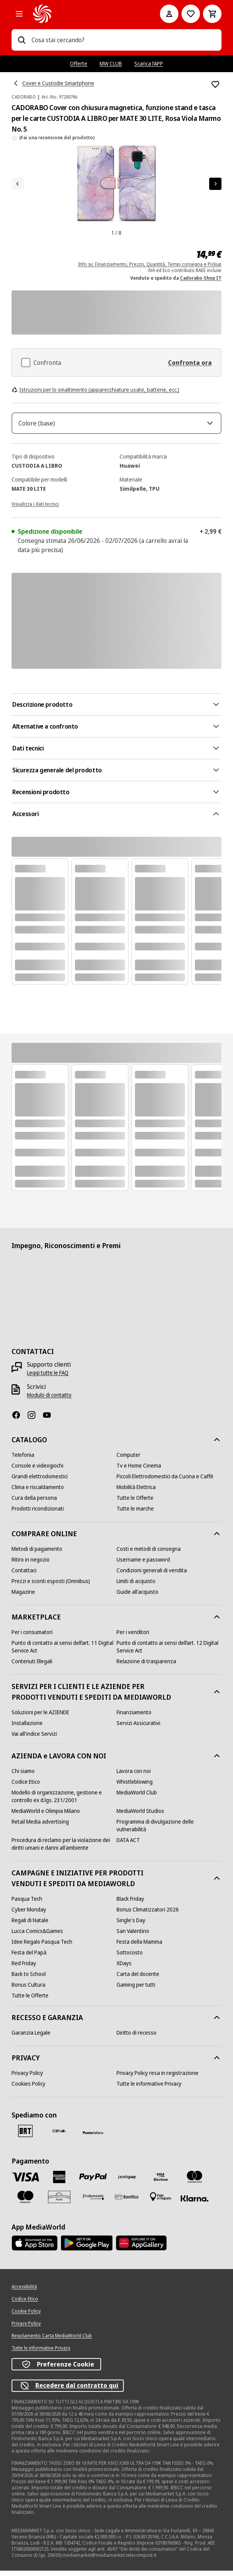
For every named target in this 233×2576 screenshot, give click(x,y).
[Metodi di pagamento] (37, 1554)
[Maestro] (25, 2202)
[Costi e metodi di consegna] (148, 1554)
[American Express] (59, 2182)
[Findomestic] (93, 2202)
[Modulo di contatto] (49, 1400)
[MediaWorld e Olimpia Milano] (46, 1816)
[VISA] (25, 2182)
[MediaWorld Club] (136, 1798)
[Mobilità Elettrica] (136, 1492)
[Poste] (93, 2138)
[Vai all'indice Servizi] (34, 1739)
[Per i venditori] (132, 1637)
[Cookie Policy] (26, 2317)
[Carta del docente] (137, 1979)
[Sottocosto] (129, 1958)
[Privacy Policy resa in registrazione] (157, 2078)
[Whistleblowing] (134, 1787)
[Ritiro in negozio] (31, 1565)
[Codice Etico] (26, 1787)
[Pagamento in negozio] (161, 2202)
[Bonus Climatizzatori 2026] (147, 1915)
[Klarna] (194, 2204)
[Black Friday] (130, 1904)
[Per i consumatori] (32, 1637)
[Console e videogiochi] (37, 1471)
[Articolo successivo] (215, 184)
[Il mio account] (169, 14)
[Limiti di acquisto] (135, 1586)
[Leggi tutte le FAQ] (47, 1378)
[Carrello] (212, 14)
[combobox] (123, 40)
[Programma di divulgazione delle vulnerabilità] (168, 1831)
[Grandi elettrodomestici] (40, 1482)
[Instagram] (34, 1420)
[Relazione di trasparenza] (146, 1667)
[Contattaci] (24, 1576)
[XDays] (123, 1968)
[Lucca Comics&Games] (37, 1936)
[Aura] (59, 2202)
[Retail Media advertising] (40, 1827)
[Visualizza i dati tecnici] (35, 508)
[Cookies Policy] (28, 2089)
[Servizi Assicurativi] (138, 1728)
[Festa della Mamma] (139, 1947)
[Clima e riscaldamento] (38, 1492)
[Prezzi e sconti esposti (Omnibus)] (51, 1586)
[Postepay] (127, 2182)
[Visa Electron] (161, 2182)
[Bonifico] (127, 2202)
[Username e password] (143, 1565)
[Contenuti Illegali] (32, 1667)
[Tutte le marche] (135, 1514)
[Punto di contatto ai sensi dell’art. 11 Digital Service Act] (64, 1652)
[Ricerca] (21, 40)
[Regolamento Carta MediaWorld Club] (52, 2341)
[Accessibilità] (24, 2292)
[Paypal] (93, 2182)
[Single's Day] (130, 1926)
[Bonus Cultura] (28, 1990)
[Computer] (128, 1460)
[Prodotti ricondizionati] (38, 1514)
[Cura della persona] (34, 1503)
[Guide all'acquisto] (137, 1597)
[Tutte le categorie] (19, 14)
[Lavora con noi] (133, 1776)
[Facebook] (19, 1420)
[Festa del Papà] (29, 1958)
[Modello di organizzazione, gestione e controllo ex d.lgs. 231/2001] (64, 1801)
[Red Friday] (24, 1968)
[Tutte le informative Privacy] (148, 2089)
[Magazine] (23, 1597)
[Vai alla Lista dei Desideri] (190, 14)
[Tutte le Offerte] (134, 1503)
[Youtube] (50, 1420)
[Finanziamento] (133, 1718)
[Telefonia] (23, 1460)
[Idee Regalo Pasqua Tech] (42, 1947)
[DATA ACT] (128, 1845)
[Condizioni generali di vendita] (151, 1576)
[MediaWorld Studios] (140, 1816)
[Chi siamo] (23, 1776)
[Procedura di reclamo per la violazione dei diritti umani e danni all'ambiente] (64, 1849)
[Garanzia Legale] (31, 2038)
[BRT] (25, 2136)
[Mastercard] (194, 2182)
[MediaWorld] (85, 14)
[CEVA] (59, 2136)
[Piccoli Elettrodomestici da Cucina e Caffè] (164, 1482)
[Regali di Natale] (30, 1926)
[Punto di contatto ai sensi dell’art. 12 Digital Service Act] (168, 1652)
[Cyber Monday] (29, 1915)
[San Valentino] (132, 1936)
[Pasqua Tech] (27, 1904)
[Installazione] (27, 1728)
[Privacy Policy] (27, 2078)
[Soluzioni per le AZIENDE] (40, 1718)
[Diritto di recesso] (136, 2038)
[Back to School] (29, 1979)
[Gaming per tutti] (135, 1990)
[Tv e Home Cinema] (138, 1471)
